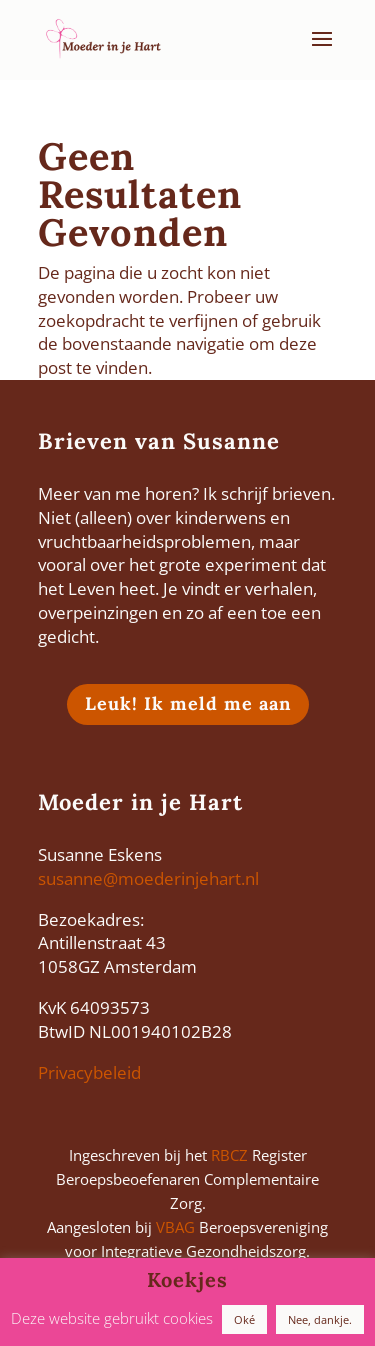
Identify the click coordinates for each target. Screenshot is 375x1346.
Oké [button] (244, 1319)
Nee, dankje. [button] (320, 1319)
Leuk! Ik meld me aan (188, 703)
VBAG (175, 1227)
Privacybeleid (89, 1072)
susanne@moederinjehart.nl (148, 878)
